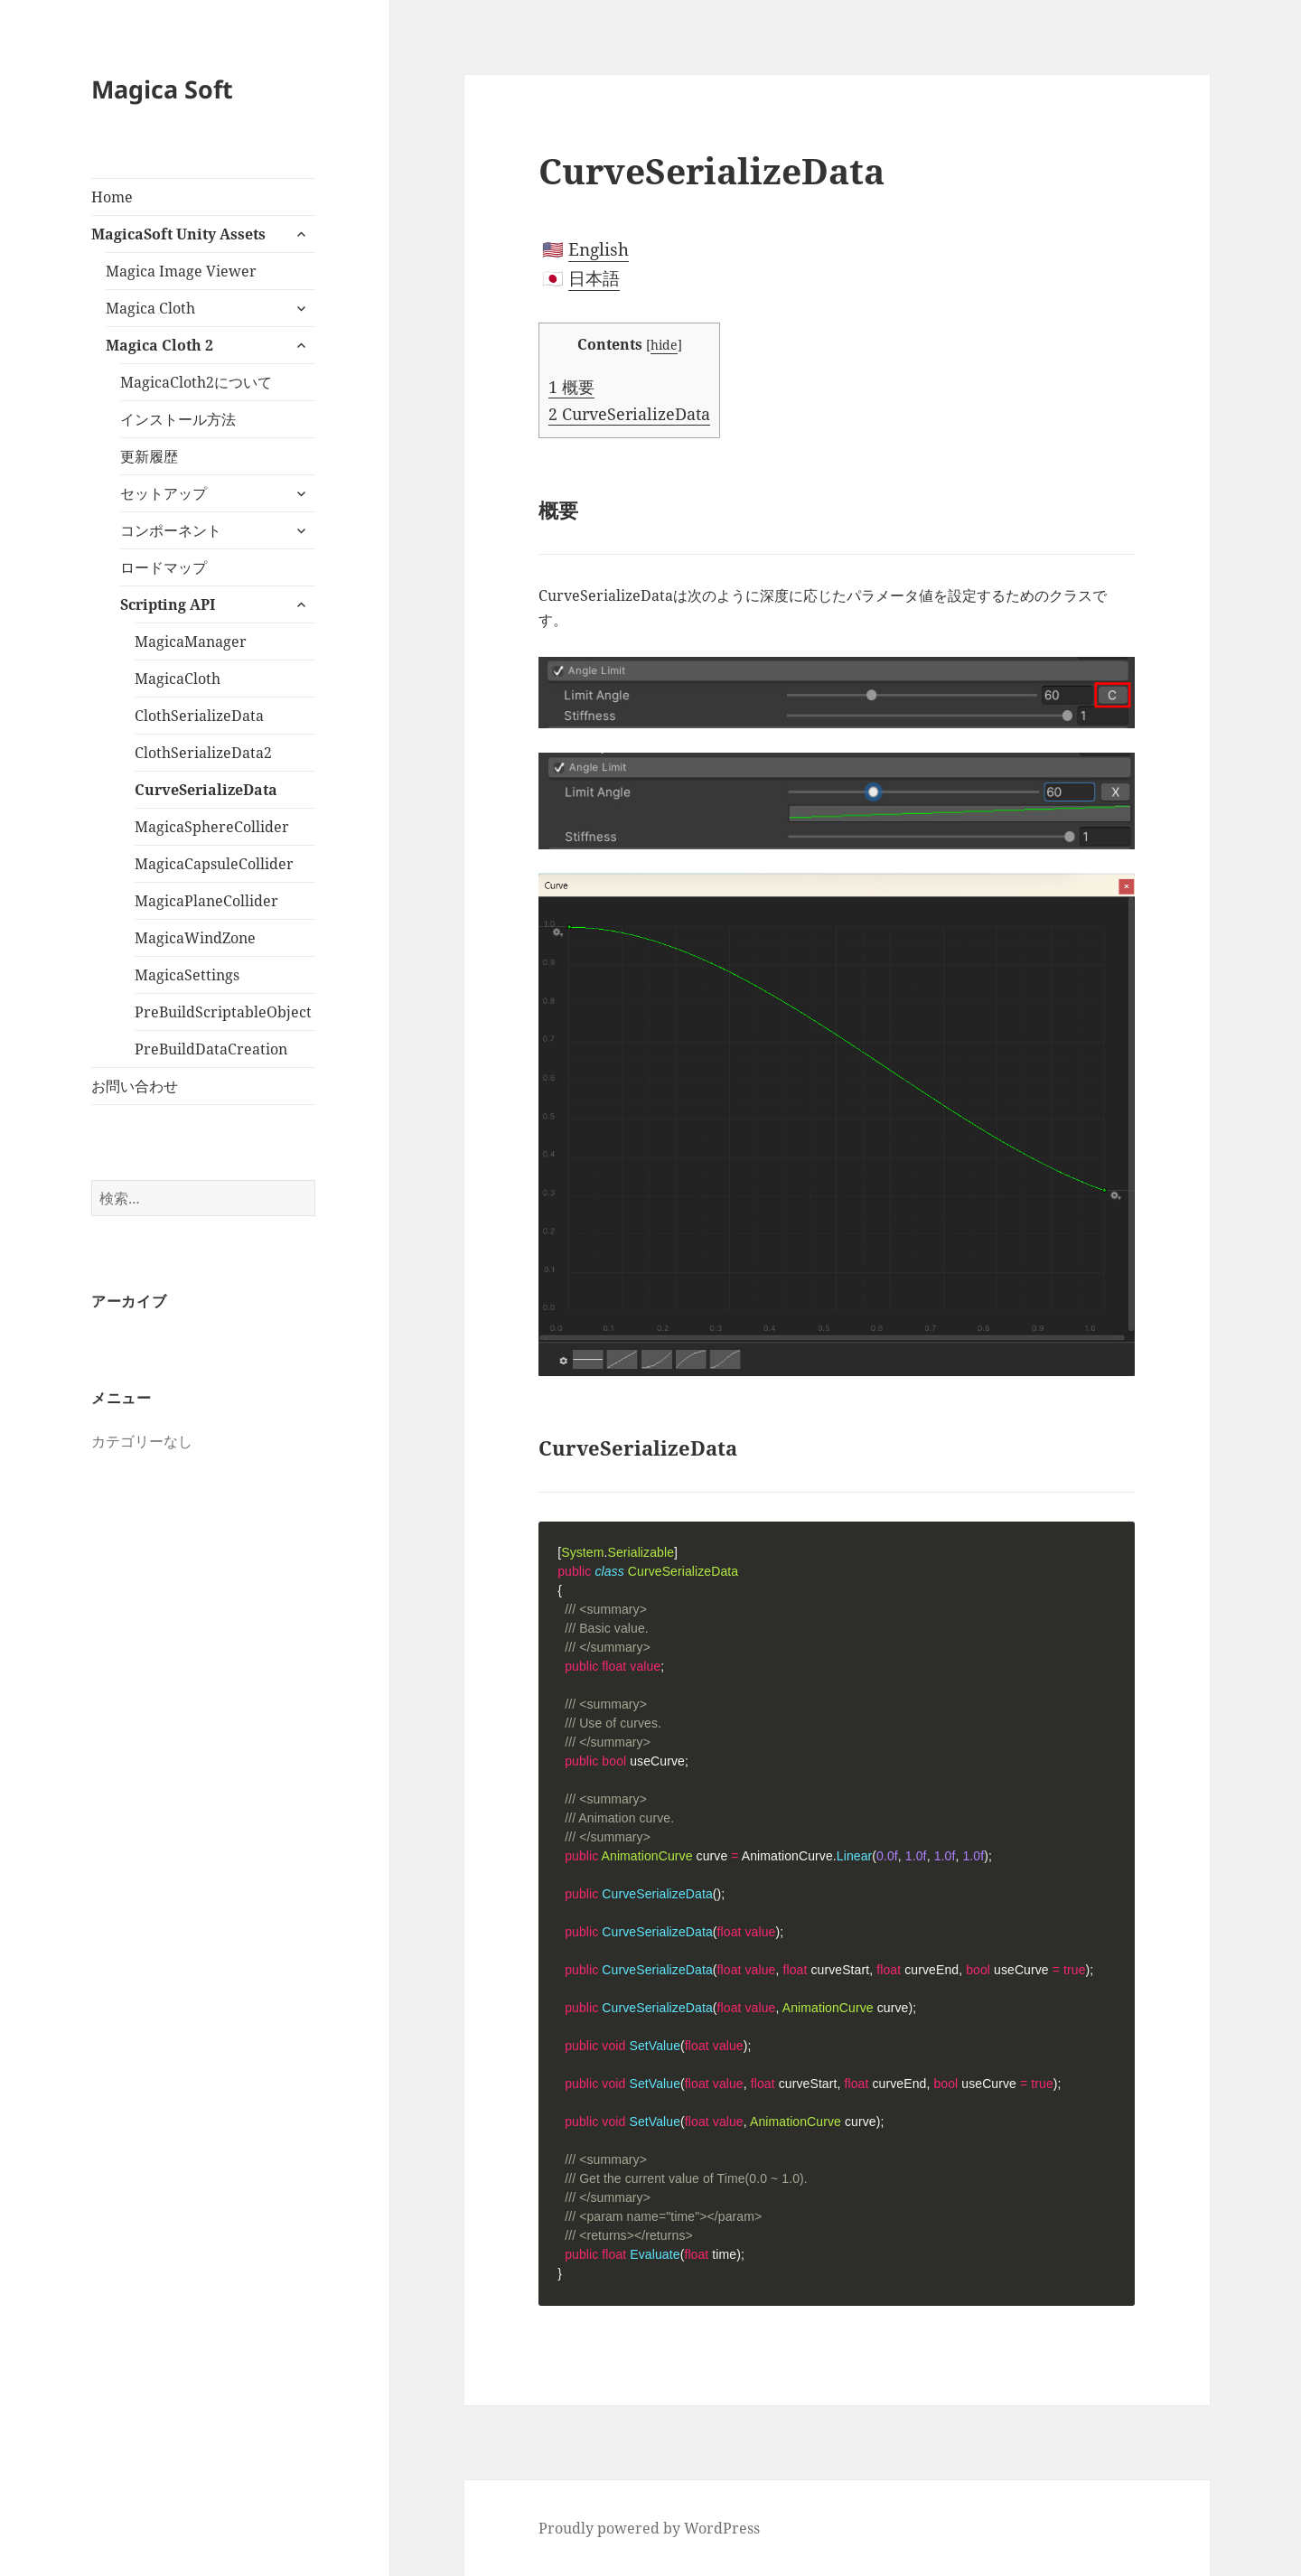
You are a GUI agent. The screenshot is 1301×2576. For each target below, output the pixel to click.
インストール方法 (178, 419)
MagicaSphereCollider (212, 827)
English (598, 249)
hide (664, 344)
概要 (571, 387)
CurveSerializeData (206, 790)
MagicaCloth (177, 678)
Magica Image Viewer (181, 271)
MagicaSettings (187, 975)
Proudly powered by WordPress (649, 2528)
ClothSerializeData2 (203, 753)
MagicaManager (191, 641)
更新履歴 (149, 456)
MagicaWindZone (195, 938)
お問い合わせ (134, 1086)
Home (112, 197)
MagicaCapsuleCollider (214, 864)
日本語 (594, 278)
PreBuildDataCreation (211, 1049)
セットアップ (163, 493)
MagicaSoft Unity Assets (178, 234)
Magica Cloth (150, 308)
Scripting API (167, 604)
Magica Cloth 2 (159, 345)
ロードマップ (163, 567)
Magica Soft (162, 89)
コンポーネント (170, 530)
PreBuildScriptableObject (223, 1012)
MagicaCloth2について (196, 382)
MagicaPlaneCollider (206, 901)
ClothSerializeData (199, 716)
